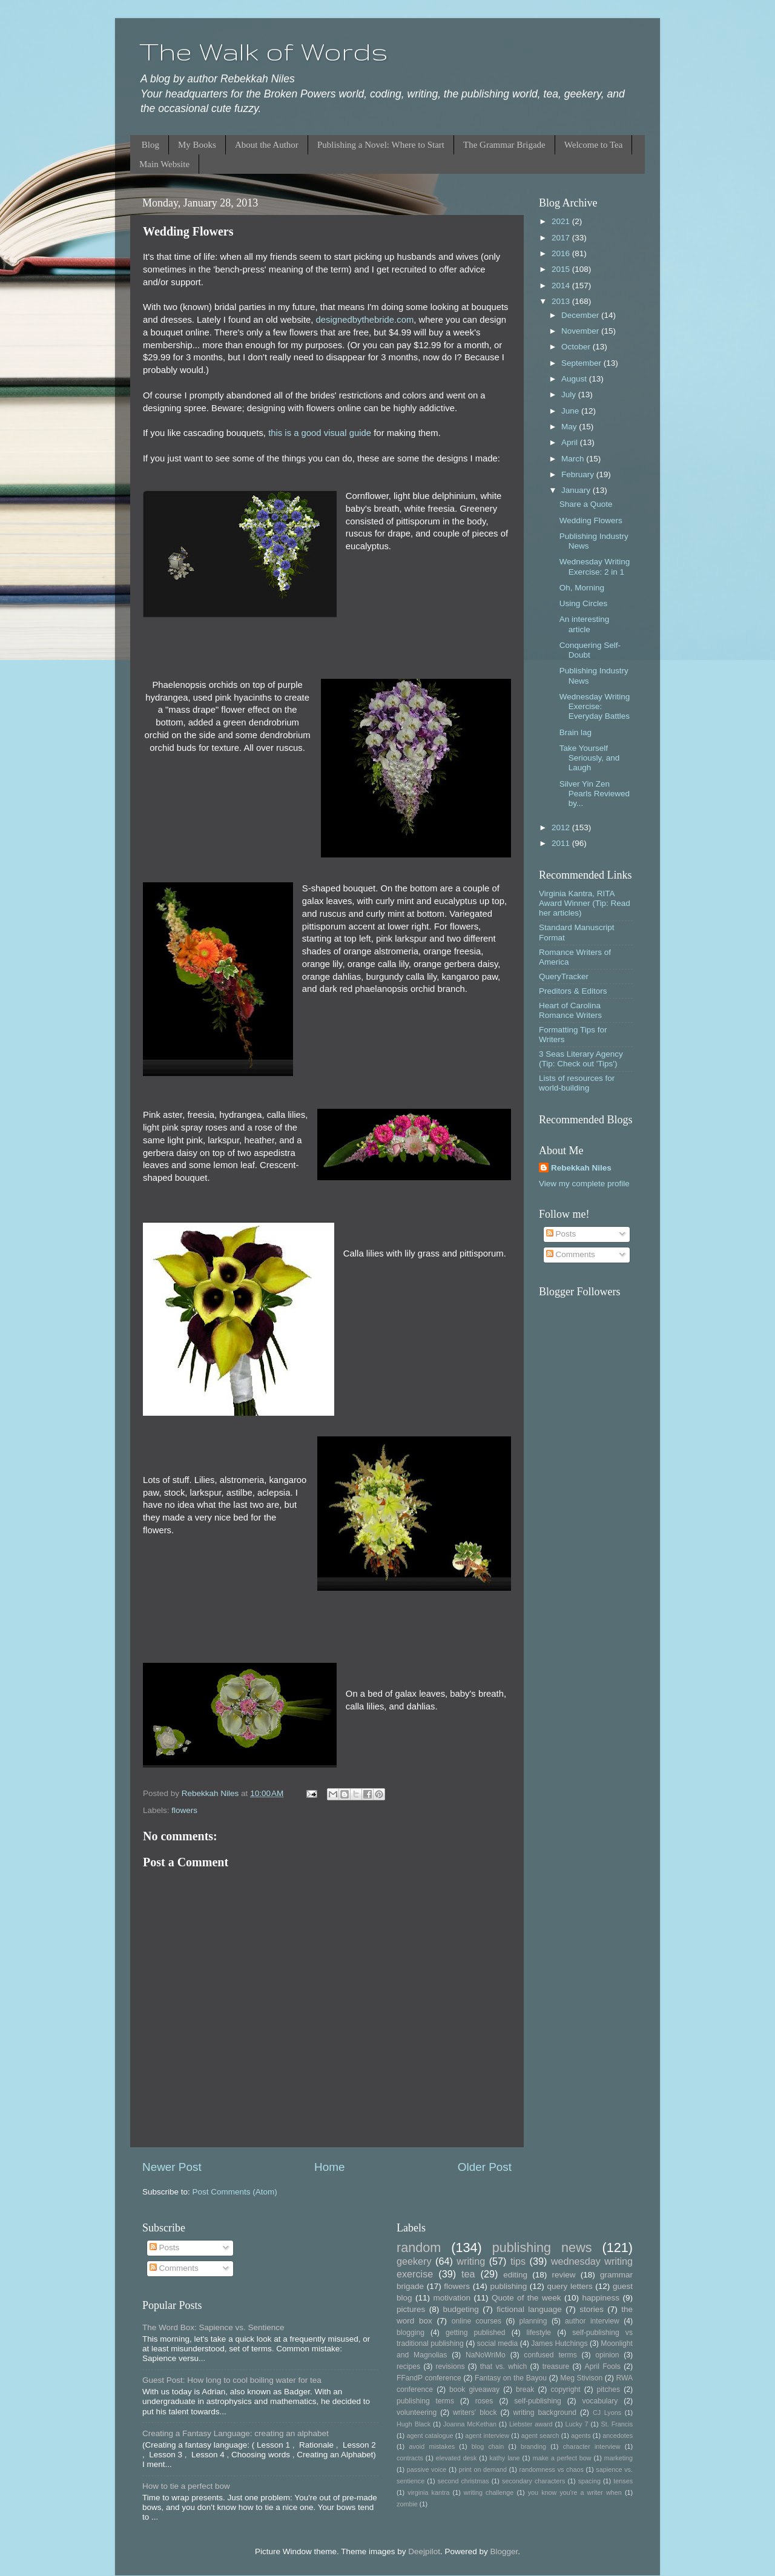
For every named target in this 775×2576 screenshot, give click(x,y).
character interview (592, 2446)
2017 (562, 237)
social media (497, 2343)
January (577, 490)
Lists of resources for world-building (577, 1083)
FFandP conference (429, 2378)
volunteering (417, 2412)
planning (533, 2321)
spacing (589, 2481)
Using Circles (583, 603)
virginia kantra (428, 2492)
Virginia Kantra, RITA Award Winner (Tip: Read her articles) (584, 903)
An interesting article (584, 624)
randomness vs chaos (551, 2469)
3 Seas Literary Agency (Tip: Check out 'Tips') (581, 1058)
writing (471, 2261)
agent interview (487, 2435)
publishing (508, 2286)
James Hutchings (559, 2343)
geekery (414, 2261)
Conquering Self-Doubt (590, 650)
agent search (540, 2435)
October (577, 346)
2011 (562, 843)
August (575, 378)
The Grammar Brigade (504, 145)
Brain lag (575, 732)
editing (515, 2274)
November (581, 330)
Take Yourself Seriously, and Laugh (589, 758)
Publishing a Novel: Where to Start (380, 145)
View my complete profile (584, 1183)
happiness (600, 2297)
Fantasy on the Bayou (511, 2378)
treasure (556, 2366)
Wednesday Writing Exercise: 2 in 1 (594, 566)
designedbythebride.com (365, 320)
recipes (408, 2366)
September (582, 363)
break (525, 2389)
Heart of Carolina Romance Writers (570, 1010)
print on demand (483, 2469)
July (569, 394)
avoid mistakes (432, 2446)
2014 (562, 285)
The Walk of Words (263, 51)
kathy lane (504, 2458)
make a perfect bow (562, 2458)
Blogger (504, 2551)
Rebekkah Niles (581, 1167)
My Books (197, 145)
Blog (150, 145)
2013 (562, 301)
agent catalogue (429, 2435)
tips (518, 2261)
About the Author (266, 145)
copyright (565, 2389)
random (419, 2247)
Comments (570, 1254)
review (564, 2274)
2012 (562, 827)
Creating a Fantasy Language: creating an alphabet (235, 2433)
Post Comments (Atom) (235, 2191)
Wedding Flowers (590, 520)
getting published (476, 2332)
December (581, 315)
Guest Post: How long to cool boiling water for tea (232, 2380)
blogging (410, 2332)
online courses (476, 2321)
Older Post (485, 2167)
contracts (410, 2458)
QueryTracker (564, 976)
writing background (544, 2412)
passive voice (426, 2469)
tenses (623, 2481)
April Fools (603, 2366)
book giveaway (474, 2389)
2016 (562, 253)
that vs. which (503, 2366)
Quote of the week (526, 2297)
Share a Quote (586, 504)
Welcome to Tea (593, 145)
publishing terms (425, 2401)
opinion (607, 2355)
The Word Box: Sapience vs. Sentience (213, 2327)
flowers (184, 1810)
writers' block (474, 2412)
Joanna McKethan (469, 2424)
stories (591, 2309)
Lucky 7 (577, 2424)
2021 (562, 221)
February (578, 474)
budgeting (461, 2309)
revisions (450, 2366)
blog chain (488, 2446)
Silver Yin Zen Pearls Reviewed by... (594, 793)
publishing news (542, 2247)
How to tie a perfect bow (186, 2486)
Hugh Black (413, 2424)
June (571, 410)
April (570, 442)
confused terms (550, 2355)
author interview (592, 2321)
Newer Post (172, 2167)
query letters (570, 2286)
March (573, 458)
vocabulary (600, 2401)
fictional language (529, 2309)
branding (533, 2446)
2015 (562, 269)
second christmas (463, 2481)
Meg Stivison (581, 2378)
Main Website (164, 164)
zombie (407, 2504)
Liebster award (531, 2424)
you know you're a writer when (575, 2492)
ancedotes (617, 2435)
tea (468, 2273)
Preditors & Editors (573, 991)
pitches (608, 2389)
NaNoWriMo (486, 2355)
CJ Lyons (607, 2412)
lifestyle (539, 2332)
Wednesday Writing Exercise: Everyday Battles (594, 706)
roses (484, 2401)
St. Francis (617, 2424)
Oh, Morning (581, 587)
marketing (618, 2458)
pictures (411, 2309)
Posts (561, 1233)
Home (329, 2167)
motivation (451, 2297)
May (570, 426)
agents (580, 2435)
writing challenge (488, 2492)
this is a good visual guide (319, 433)
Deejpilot (424, 2551)
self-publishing (537, 2401)
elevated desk (456, 2458)
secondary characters (533, 2481)
